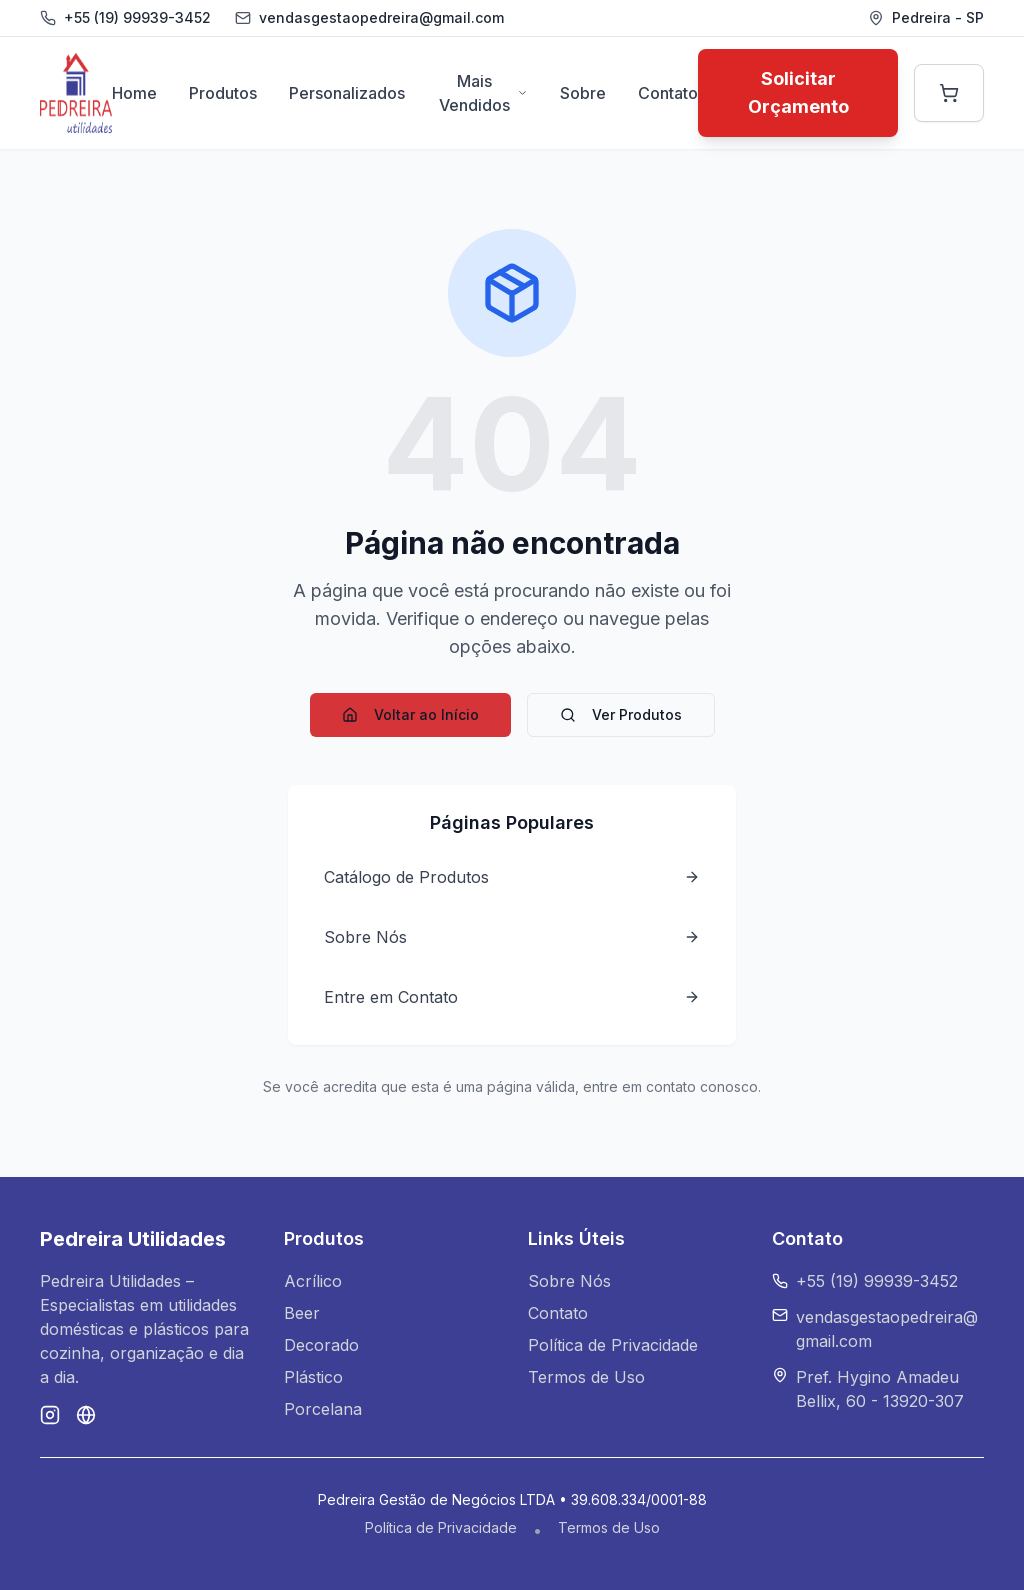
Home (134, 93)
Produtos (223, 93)
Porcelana (323, 1409)
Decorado (321, 1345)
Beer (302, 1313)
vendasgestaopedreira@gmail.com (887, 1329)
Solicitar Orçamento (798, 92)
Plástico (313, 1377)
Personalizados (347, 93)
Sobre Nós (569, 1281)
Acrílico (313, 1281)
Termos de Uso (586, 1377)
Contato (668, 93)
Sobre (583, 93)
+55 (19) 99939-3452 (137, 17)
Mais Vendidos (483, 93)
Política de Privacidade (613, 1345)
